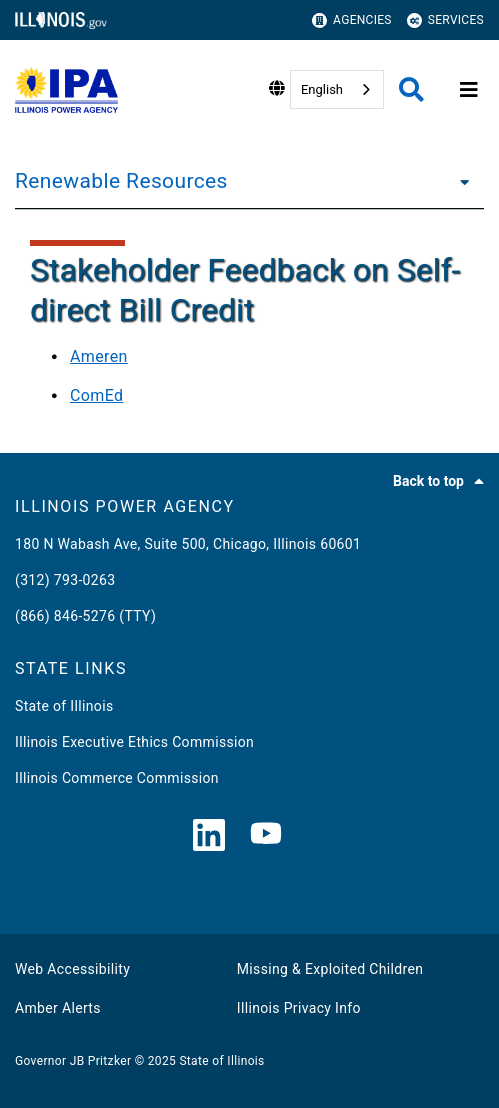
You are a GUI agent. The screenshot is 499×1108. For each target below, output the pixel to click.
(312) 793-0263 (65, 580)
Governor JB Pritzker (73, 1061)
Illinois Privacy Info (299, 1008)
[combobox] (337, 89)
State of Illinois (64, 706)
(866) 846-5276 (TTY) (85, 616)
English (322, 89)
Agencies (352, 20)
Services (445, 20)
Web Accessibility (72, 969)
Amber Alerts (58, 1008)
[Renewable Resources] (459, 181)
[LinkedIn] (209, 836)
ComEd (96, 395)
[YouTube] (266, 836)
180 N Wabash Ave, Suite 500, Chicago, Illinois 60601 (188, 544)
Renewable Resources (121, 181)
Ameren (99, 356)
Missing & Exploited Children (330, 969)
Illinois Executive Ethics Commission (134, 742)
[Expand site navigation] (469, 90)
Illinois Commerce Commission (117, 778)
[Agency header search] (411, 89)
